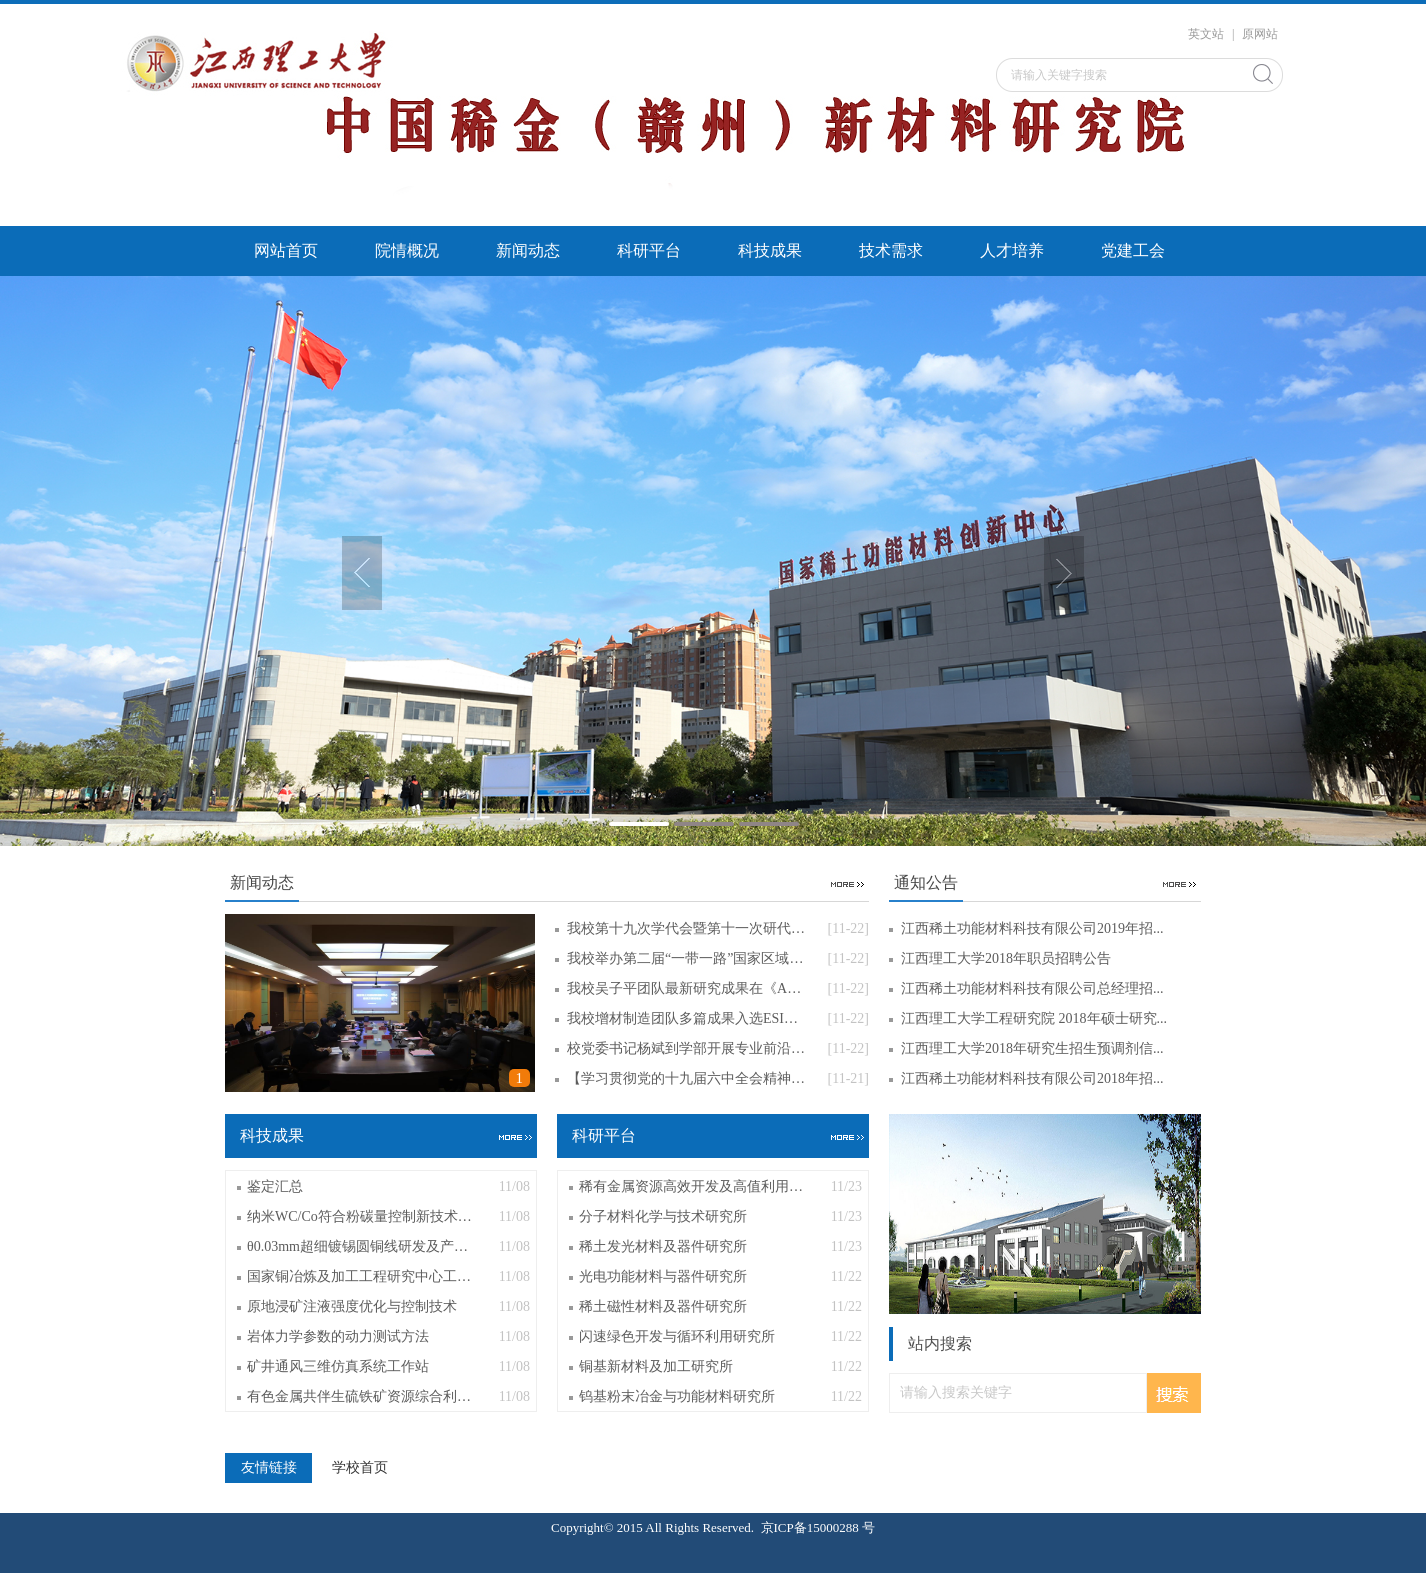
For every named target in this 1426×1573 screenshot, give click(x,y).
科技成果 (770, 250)
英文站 (1206, 34)
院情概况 (407, 250)
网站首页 (286, 250)
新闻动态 (528, 250)
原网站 (1260, 34)
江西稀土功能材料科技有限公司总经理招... (1032, 988)
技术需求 (891, 250)
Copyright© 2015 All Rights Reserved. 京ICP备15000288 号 (713, 1527)
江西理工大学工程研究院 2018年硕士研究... (1034, 1018)
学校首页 (360, 1468)
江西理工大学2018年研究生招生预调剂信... (1032, 1048)
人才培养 (1012, 250)
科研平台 (649, 250)
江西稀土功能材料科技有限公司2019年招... (1032, 928)
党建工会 (1133, 250)
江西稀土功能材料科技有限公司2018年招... (1032, 1078)
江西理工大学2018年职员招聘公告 (1006, 958)
